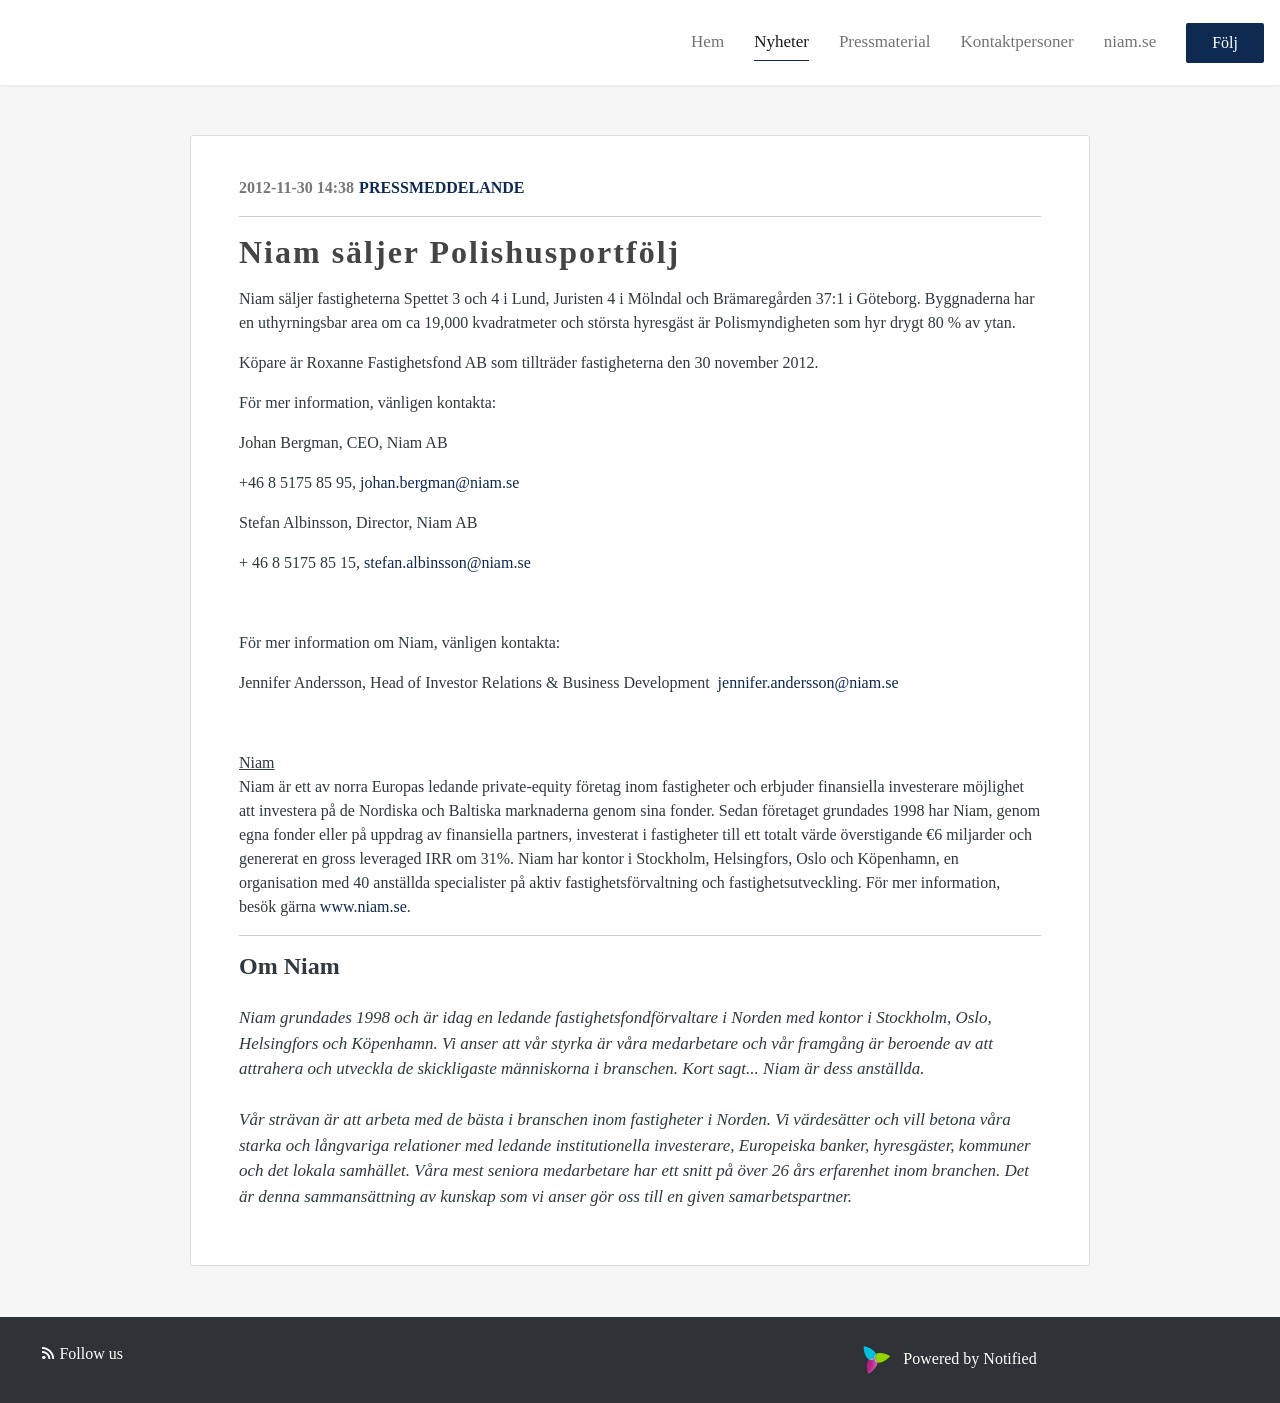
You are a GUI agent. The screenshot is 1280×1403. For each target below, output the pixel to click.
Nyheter (781, 41)
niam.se (1130, 41)
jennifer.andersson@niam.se (808, 682)
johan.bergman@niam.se (439, 482)
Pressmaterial (885, 41)
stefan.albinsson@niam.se (447, 562)
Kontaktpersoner (1016, 41)
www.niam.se (363, 906)
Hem (707, 41)
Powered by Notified (947, 1358)
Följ (1225, 42)
